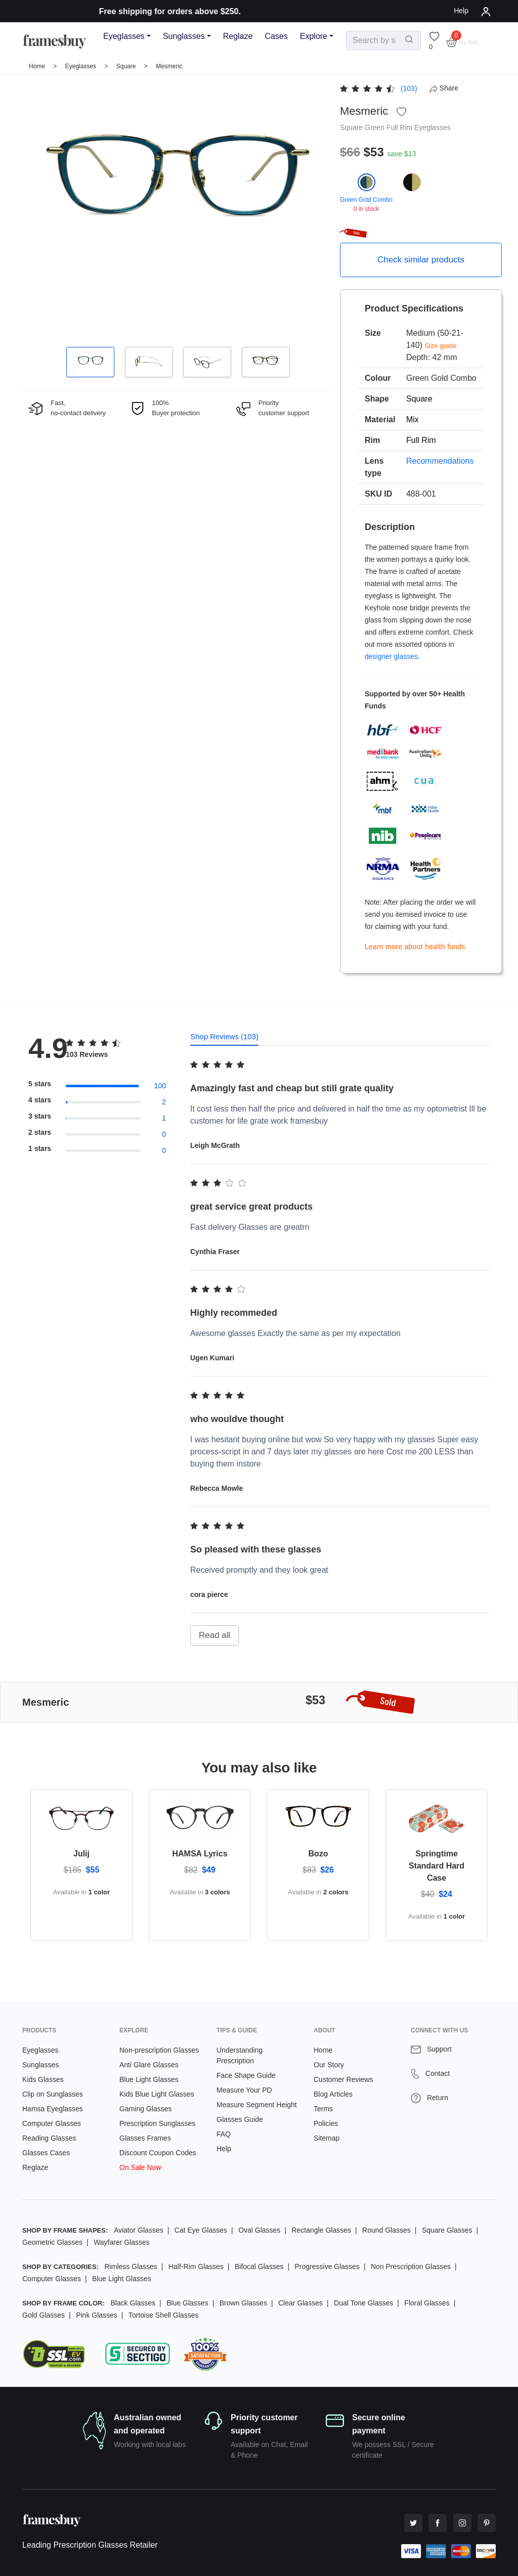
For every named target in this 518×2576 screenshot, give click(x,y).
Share (443, 88)
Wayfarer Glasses (122, 2242)
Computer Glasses (51, 2123)
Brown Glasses (243, 2303)
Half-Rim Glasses (196, 2266)
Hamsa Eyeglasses (52, 2109)
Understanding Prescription (240, 2055)
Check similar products (420, 259)
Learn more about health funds (415, 947)
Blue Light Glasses (149, 2079)
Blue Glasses (187, 2303)
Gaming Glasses (145, 2109)
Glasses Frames (145, 2138)
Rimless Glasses (131, 2266)
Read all (214, 1635)
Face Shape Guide (246, 2075)
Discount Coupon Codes (157, 2153)
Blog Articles (333, 2094)
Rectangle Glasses (321, 2230)
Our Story (329, 2065)
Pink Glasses (96, 2315)
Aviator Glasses (138, 2230)
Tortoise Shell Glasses (163, 2315)
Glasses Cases (46, 2153)
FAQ (224, 2134)
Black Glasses (132, 2303)
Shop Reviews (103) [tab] (224, 1036)
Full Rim (400, 127)
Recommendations (439, 461)
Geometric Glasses (52, 2242)
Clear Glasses (300, 2303)
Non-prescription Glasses (159, 2050)
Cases (276, 36)
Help (461, 11)
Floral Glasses (426, 2303)
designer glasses (391, 656)
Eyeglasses (124, 36)
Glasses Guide (240, 2119)
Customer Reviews (343, 2079)
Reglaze (238, 36)
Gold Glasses (43, 2315)
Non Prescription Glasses (411, 2266)
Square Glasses (447, 2230)
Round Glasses (386, 2230)
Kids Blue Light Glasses (156, 2094)
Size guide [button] (440, 345)
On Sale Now (140, 2167)
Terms (323, 2109)
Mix (412, 419)
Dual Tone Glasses (363, 2303)
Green (375, 127)
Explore (313, 36)
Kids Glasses (43, 2079)
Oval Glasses (259, 2230)
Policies (326, 2123)
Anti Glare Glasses (149, 2065)
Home (37, 66)
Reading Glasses (49, 2138)
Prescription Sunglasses (157, 2123)
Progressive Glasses (327, 2266)
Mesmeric (169, 66)
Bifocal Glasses (259, 2266)
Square (127, 66)
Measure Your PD (244, 2090)
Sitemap (326, 2138)
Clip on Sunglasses (52, 2094)
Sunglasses (184, 36)
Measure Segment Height (257, 2105)
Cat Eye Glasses (201, 2230)
